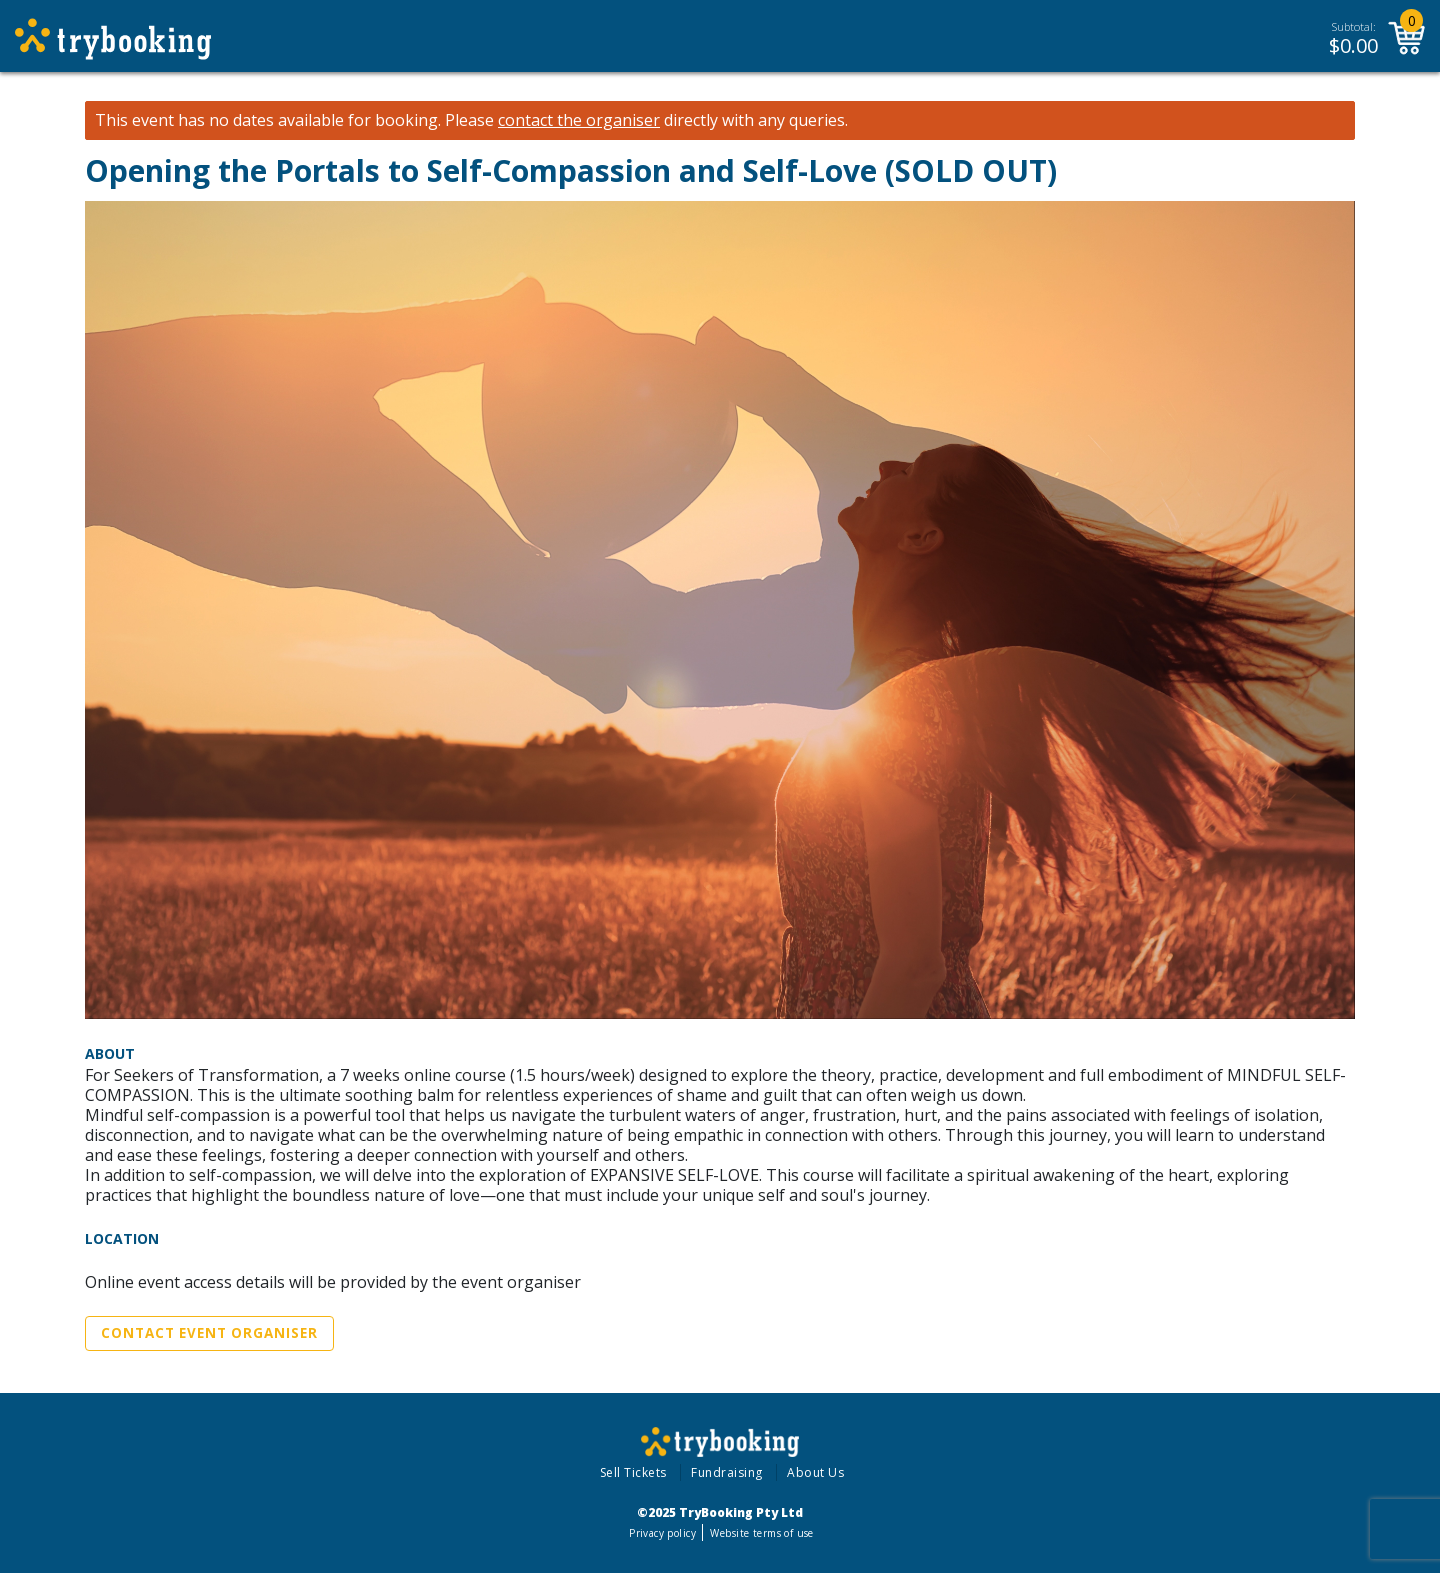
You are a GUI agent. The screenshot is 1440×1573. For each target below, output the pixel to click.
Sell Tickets (633, 1472)
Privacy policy (662, 1533)
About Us (815, 1472)
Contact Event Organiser (209, 1333)
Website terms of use (761, 1533)
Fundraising (727, 1472)
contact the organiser (579, 120)
